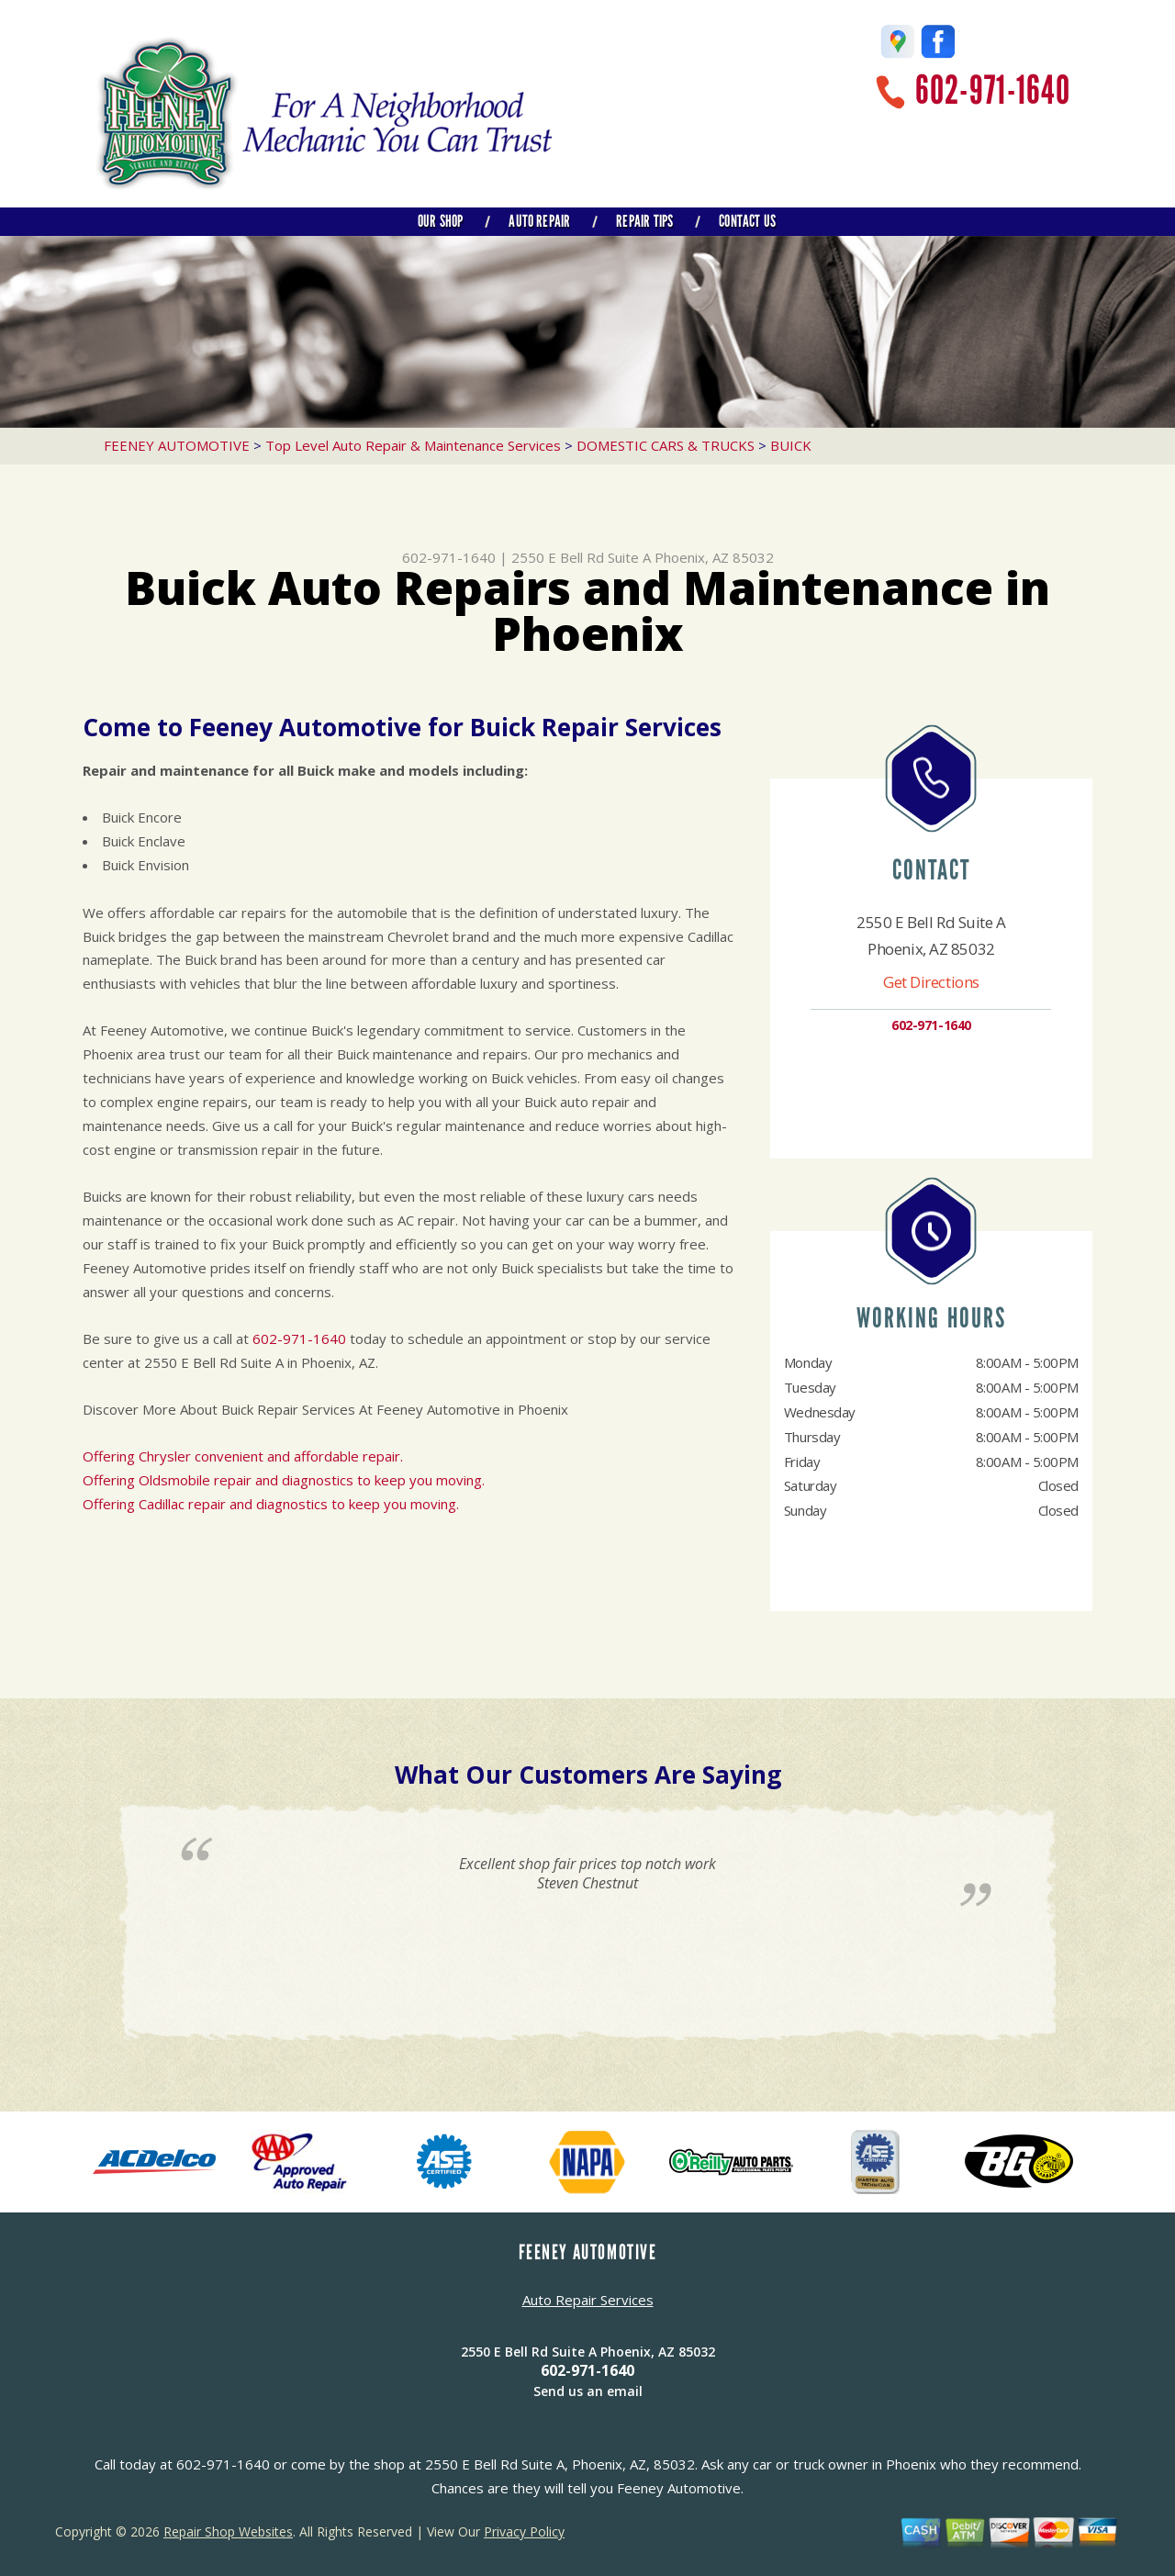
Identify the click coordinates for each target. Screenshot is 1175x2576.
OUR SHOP (440, 221)
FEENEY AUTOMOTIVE (177, 445)
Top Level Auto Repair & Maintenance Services (413, 445)
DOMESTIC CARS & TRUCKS (665, 445)
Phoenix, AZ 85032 (714, 557)
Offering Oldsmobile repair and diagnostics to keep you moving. (284, 1480)
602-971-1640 (992, 90)
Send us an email (588, 2391)
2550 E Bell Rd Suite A (581, 557)
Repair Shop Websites (228, 2531)
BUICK (790, 445)
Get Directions (931, 981)
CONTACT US (747, 221)
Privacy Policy (524, 2531)
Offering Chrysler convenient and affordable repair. (243, 1456)
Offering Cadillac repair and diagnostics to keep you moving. (271, 1504)
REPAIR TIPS (644, 221)
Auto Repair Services (588, 2299)
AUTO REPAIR (539, 221)
